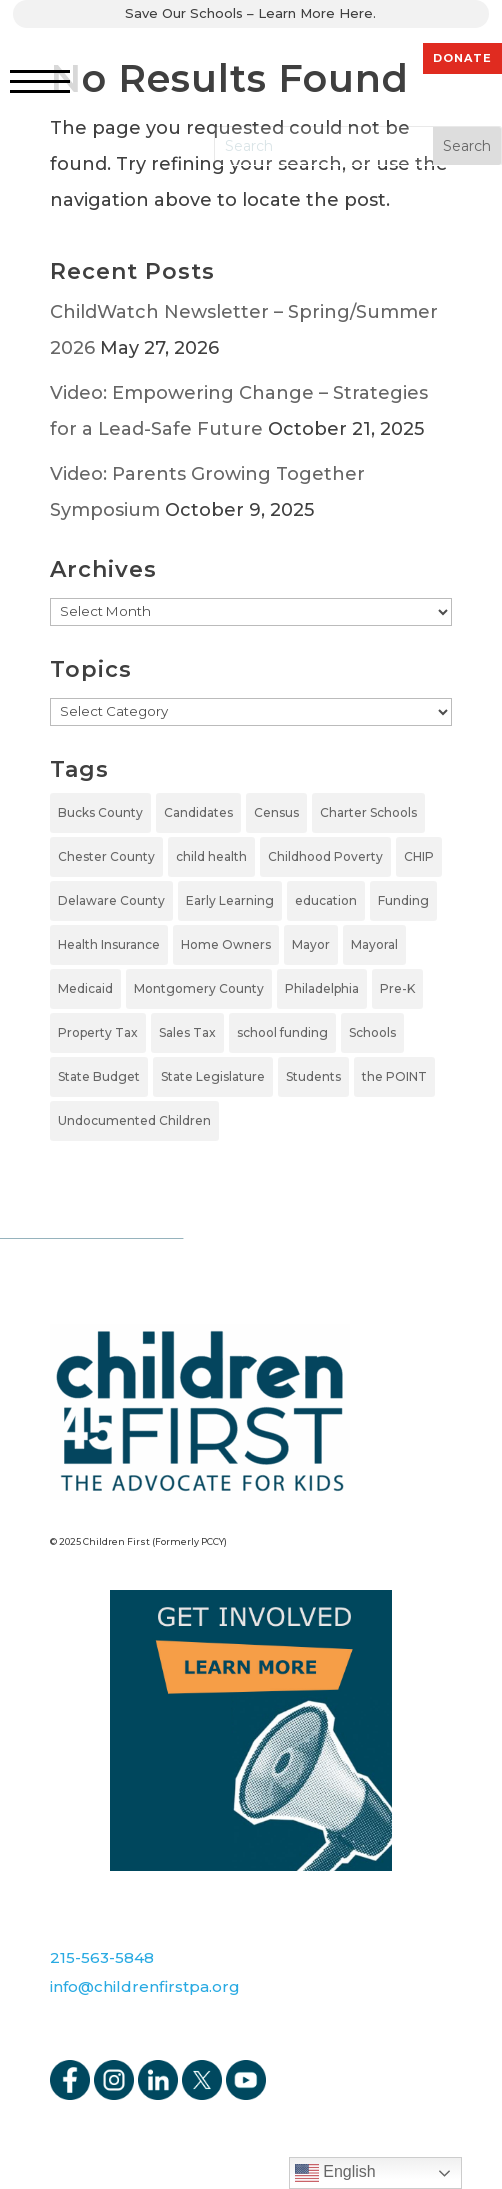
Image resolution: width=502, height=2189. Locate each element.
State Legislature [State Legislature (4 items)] (213, 1076)
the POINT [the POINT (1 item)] (394, 1076)
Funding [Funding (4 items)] (403, 900)
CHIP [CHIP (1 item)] (419, 856)
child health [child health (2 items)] (211, 856)
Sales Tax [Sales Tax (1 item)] (187, 1032)
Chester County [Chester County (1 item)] (106, 856)
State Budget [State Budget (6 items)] (99, 1076)
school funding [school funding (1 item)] (282, 1032)
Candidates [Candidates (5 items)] (198, 812)
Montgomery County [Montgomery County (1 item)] (199, 988)
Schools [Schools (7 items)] (372, 1032)
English (335, 2173)
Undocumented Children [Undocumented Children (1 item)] (134, 1120)
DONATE (462, 58)
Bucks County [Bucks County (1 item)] (100, 812)
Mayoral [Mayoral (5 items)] (374, 944)
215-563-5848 (102, 1957)
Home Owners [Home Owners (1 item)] (226, 944)
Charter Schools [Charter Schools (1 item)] (368, 812)
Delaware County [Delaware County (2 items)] (111, 900)
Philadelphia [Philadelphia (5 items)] (322, 988)
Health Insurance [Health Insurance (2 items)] (109, 944)
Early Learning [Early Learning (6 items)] (230, 900)
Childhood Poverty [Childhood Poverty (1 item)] (325, 856)
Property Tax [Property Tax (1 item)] (98, 1032)
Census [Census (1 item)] (276, 812)
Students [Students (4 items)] (313, 1076)
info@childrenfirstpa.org (145, 1986)
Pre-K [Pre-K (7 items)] (397, 988)
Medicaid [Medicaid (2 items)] (85, 988)
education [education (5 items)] (326, 900)
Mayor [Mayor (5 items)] (311, 944)
